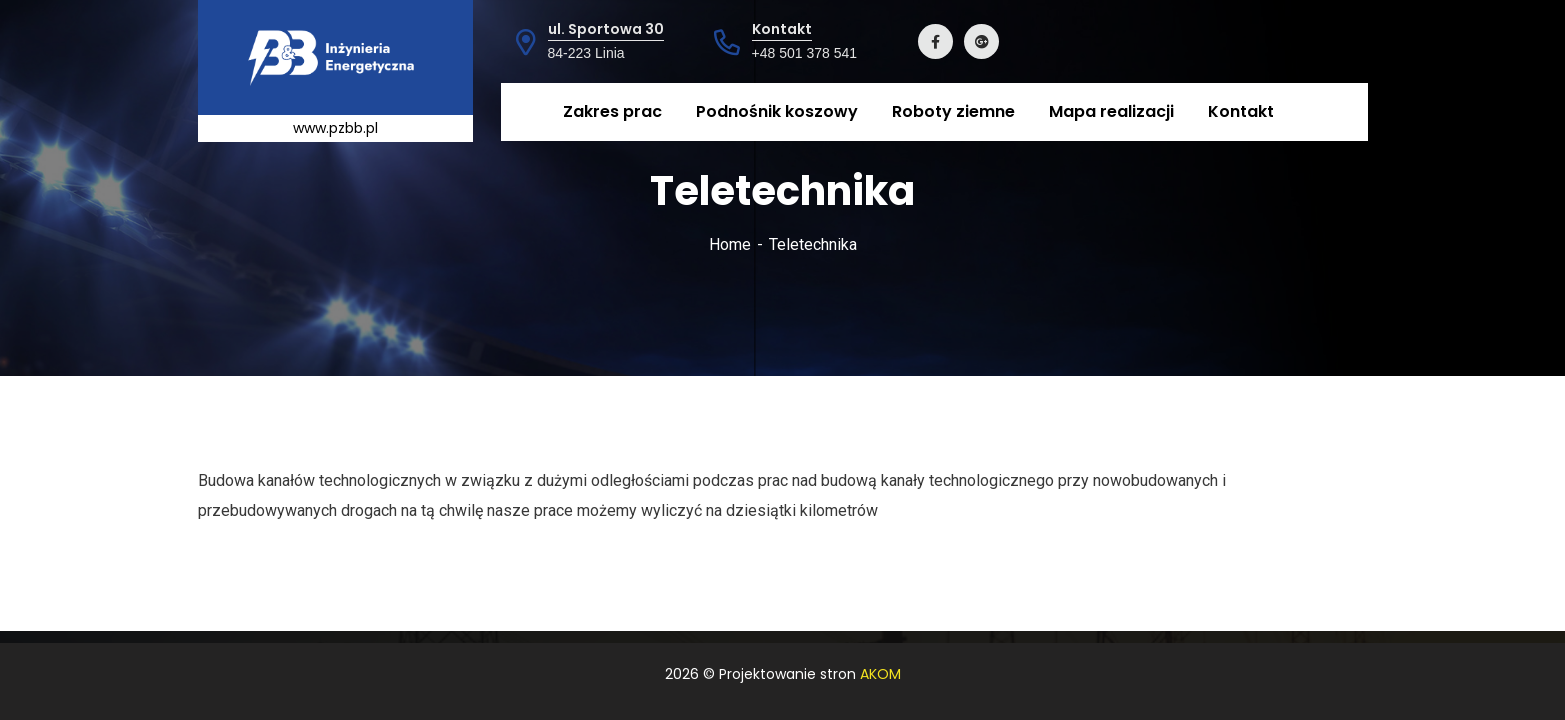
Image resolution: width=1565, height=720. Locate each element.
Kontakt (782, 29)
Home (730, 244)
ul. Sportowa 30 (606, 29)
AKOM (880, 674)
